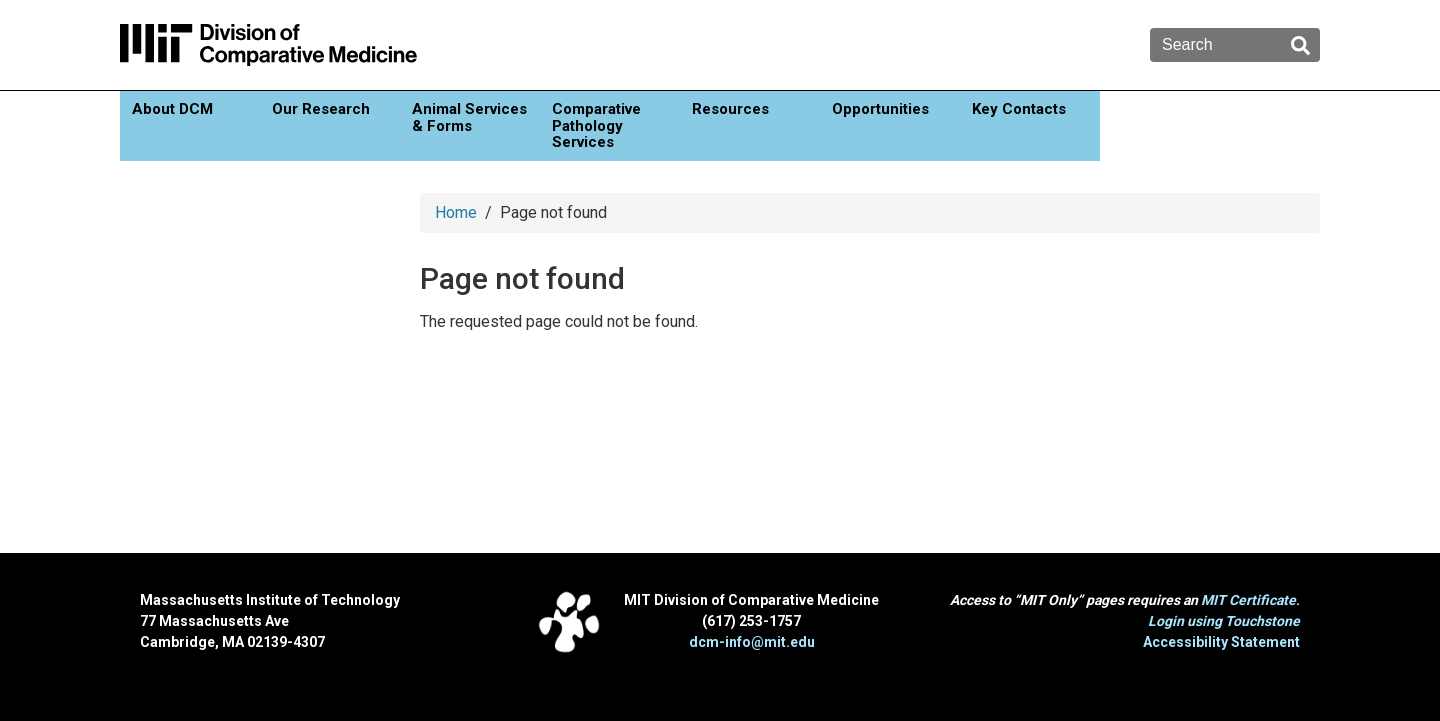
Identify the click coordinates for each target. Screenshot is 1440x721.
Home (456, 212)
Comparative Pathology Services (596, 125)
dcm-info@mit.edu (752, 642)
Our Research (321, 109)
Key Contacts (1019, 109)
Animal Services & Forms (469, 117)
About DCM (172, 109)
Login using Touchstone (1224, 621)
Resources (730, 109)
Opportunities (880, 109)
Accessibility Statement (1221, 642)
